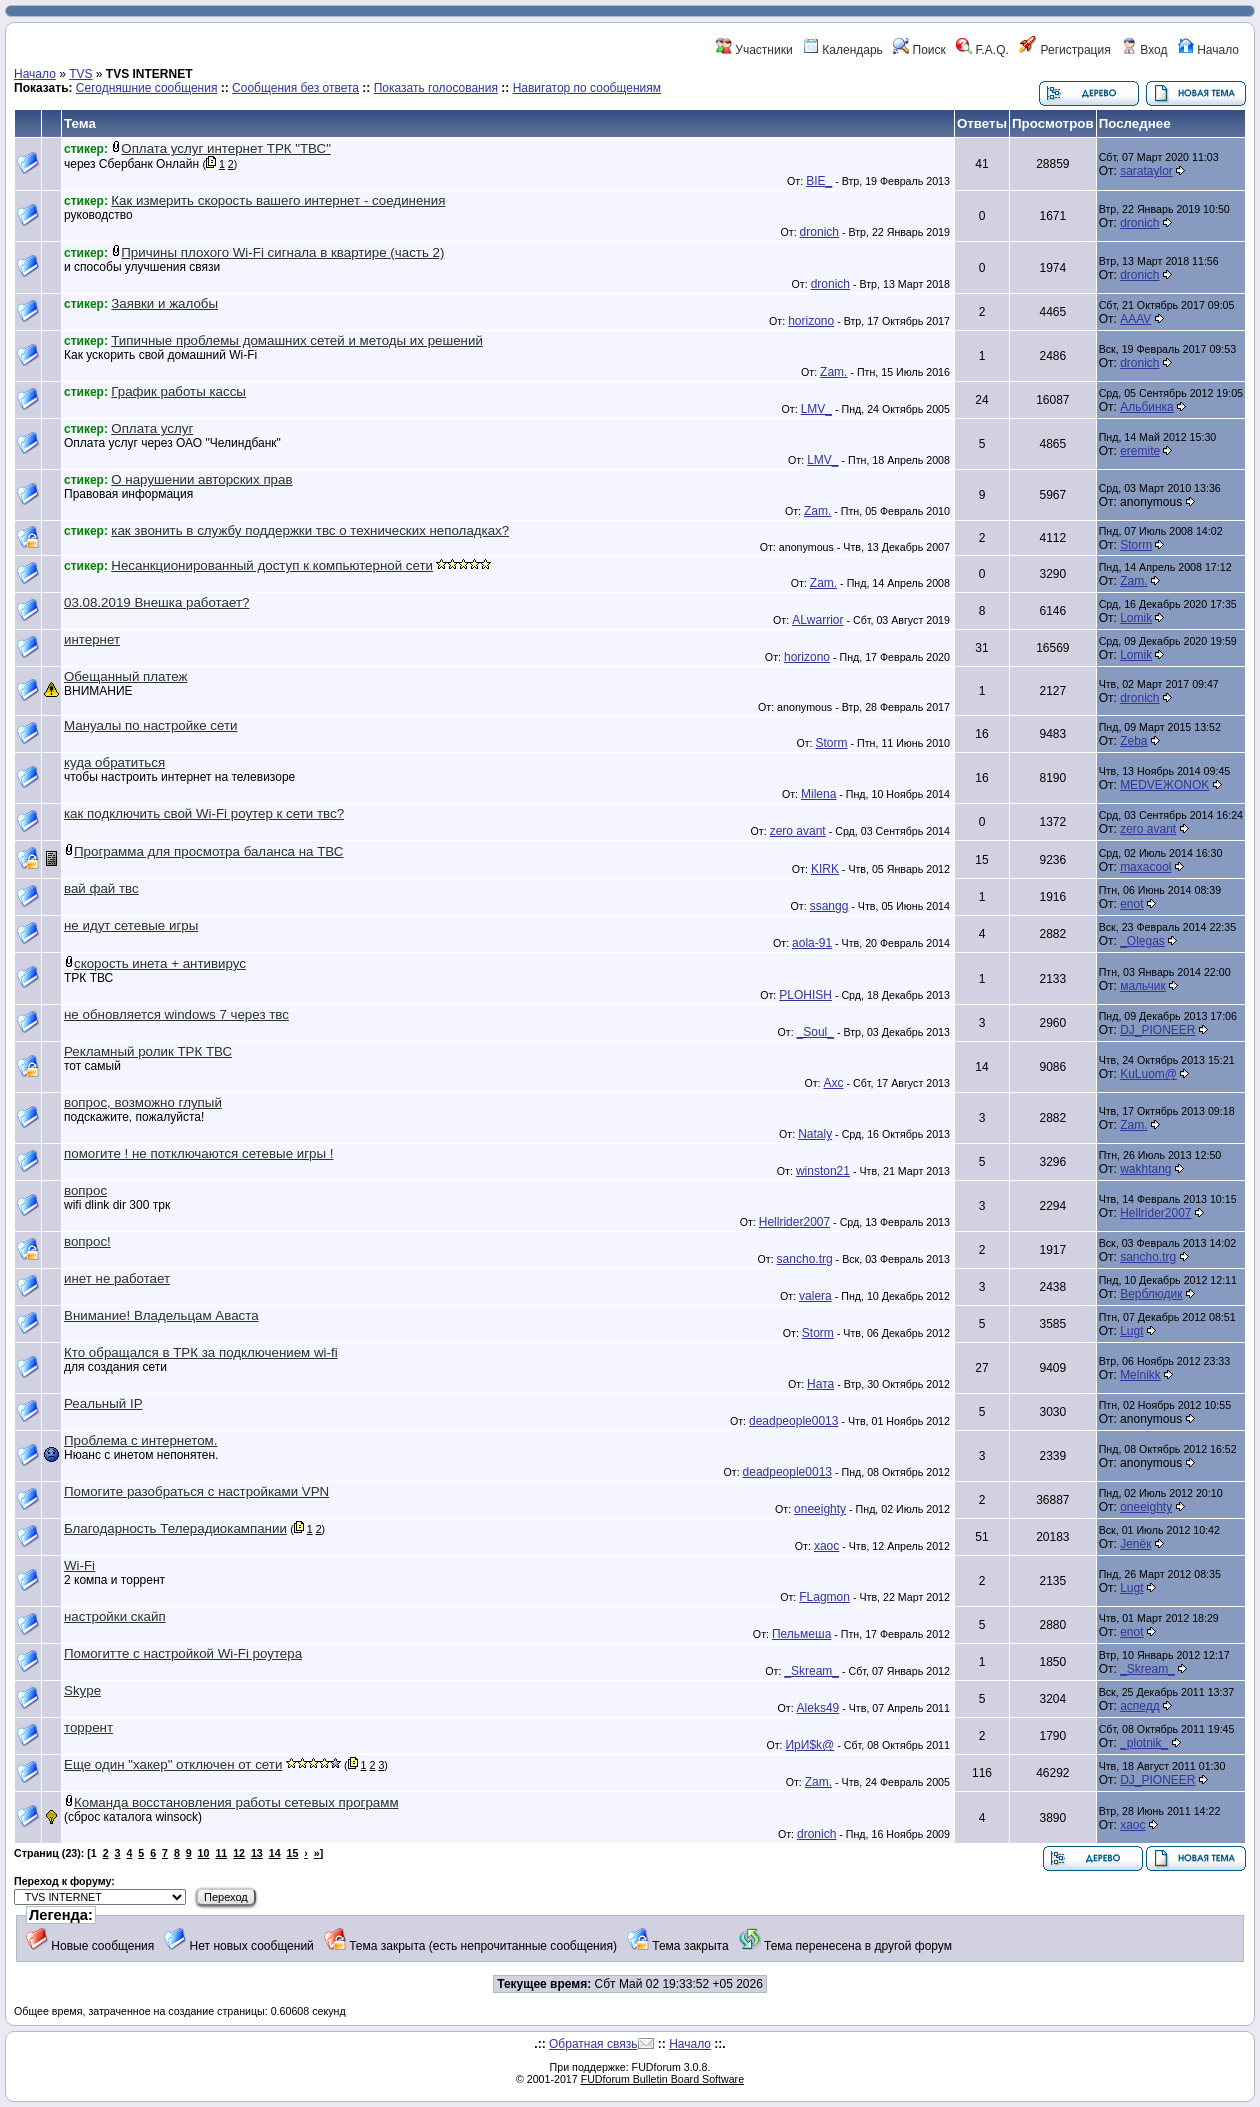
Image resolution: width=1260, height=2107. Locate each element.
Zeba (1133, 741)
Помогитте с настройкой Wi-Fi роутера (183, 1653)
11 (221, 1853)
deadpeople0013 (793, 1421)
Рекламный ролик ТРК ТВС (148, 1051)
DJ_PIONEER (1157, 1030)
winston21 (823, 1171)
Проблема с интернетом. (140, 1440)
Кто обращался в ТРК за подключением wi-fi (201, 1352)
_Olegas (1142, 941)
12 (239, 1853)
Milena (818, 794)
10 (204, 1853)
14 (275, 1853)
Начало (1208, 50)
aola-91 (812, 943)
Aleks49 (818, 1708)
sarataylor (1146, 171)
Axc (833, 1083)
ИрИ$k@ (809, 1745)
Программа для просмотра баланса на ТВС (208, 851)
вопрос (85, 1190)
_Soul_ (815, 1032)
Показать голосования (436, 88)
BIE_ (819, 181)
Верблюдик (1151, 1294)
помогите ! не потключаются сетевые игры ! (198, 1153)
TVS (80, 74)
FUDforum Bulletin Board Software (662, 2079)
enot (1131, 904)
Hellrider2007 (794, 1222)
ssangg (829, 906)
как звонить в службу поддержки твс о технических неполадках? (310, 530)
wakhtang (1145, 1169)
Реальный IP (103, 1403)
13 (257, 1853)
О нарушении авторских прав (201, 479)
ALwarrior (817, 620)
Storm (1136, 545)
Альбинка (1147, 407)
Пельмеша (801, 1634)
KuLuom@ (1148, 1074)
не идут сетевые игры (131, 925)
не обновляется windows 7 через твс (176, 1014)
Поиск (919, 50)
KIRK (825, 869)
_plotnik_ (1144, 1743)
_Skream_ (811, 1671)
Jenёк (1135, 1544)
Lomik (1136, 618)
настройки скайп (115, 1616)
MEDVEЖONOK (1164, 785)
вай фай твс (101, 888)
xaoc (826, 1546)
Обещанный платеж (125, 676)
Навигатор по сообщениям (587, 88)
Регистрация (1064, 50)
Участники (754, 50)
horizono (811, 321)
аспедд (1140, 1706)
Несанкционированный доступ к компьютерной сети (272, 565)
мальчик (1143, 986)
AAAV (1135, 319)
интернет (92, 639)
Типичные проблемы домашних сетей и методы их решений (297, 340)
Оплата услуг (152, 428)
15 (293, 1853)
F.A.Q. (982, 50)
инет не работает (117, 1278)
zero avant (798, 831)
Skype (82, 1690)
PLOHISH (805, 995)
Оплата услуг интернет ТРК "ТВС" (226, 148)
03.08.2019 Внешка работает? (156, 602)
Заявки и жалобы (164, 303)
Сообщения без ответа (295, 88)
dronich (819, 232)
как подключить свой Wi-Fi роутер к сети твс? (204, 813)
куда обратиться (114, 762)
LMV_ (816, 409)
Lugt (1131, 1331)
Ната (820, 1384)
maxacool (1145, 867)
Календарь (843, 50)
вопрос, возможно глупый (143, 1102)
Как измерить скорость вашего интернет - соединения (278, 200)
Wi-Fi (79, 1565)
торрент (88, 1727)
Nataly (815, 1134)
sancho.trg (805, 1259)
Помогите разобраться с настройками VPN (196, 1491)
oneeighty (820, 1509)
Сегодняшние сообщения (147, 88)
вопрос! (87, 1241)
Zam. (833, 372)
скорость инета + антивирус (160, 963)
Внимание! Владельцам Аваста (161, 1315)
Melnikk (1140, 1375)
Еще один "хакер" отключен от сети (173, 1764)
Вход (1144, 50)
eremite (1140, 451)
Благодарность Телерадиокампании (175, 1528)
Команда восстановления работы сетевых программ (236, 1802)
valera (815, 1296)
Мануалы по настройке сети (150, 725)
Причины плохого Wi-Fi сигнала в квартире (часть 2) (282, 252)
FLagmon (824, 1597)
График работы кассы (178, 391)
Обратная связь (593, 2044)
